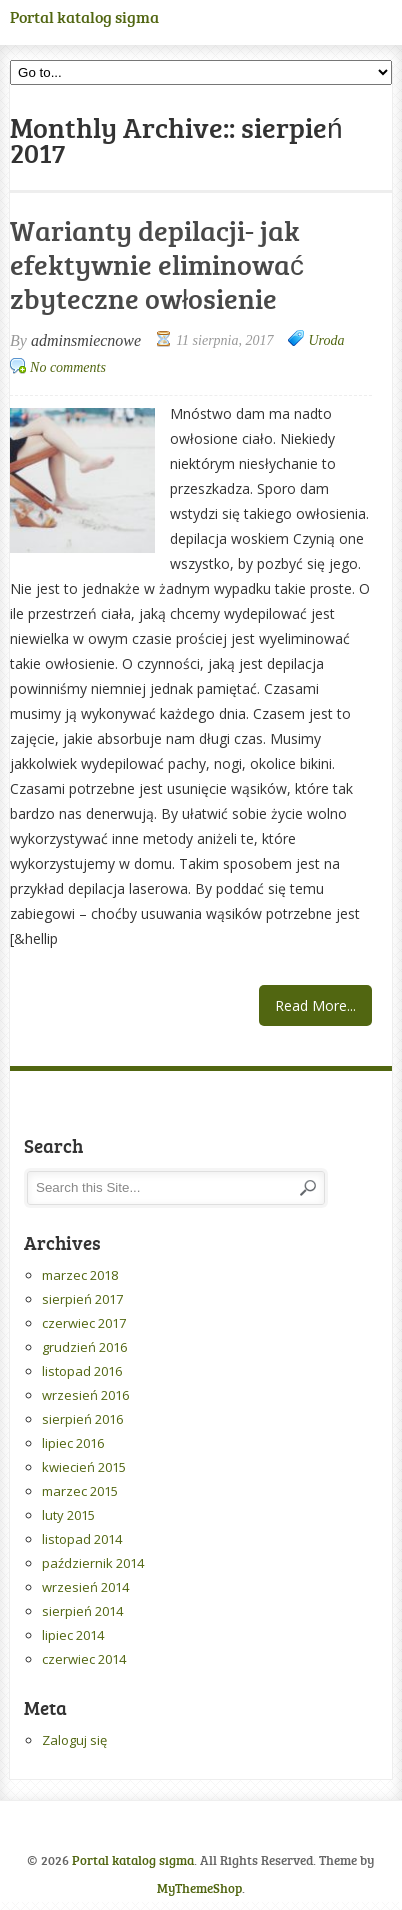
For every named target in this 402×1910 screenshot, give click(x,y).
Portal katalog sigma (84, 16)
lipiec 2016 (73, 1443)
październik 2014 (93, 1563)
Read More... (315, 1005)
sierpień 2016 (82, 1419)
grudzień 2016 (84, 1347)
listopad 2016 (82, 1371)
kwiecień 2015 (84, 1467)
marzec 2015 (80, 1491)
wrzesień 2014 (85, 1587)
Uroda (326, 340)
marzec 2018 (80, 1275)
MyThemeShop (199, 1888)
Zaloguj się (74, 1740)
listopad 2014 (82, 1539)
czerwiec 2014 (84, 1659)
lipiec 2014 (73, 1635)
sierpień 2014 (82, 1611)
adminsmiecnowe (86, 340)
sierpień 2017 (82, 1299)
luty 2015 (68, 1515)
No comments (68, 367)
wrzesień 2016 (85, 1395)
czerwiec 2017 (84, 1323)
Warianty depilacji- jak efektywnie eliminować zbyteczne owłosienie (157, 264)
